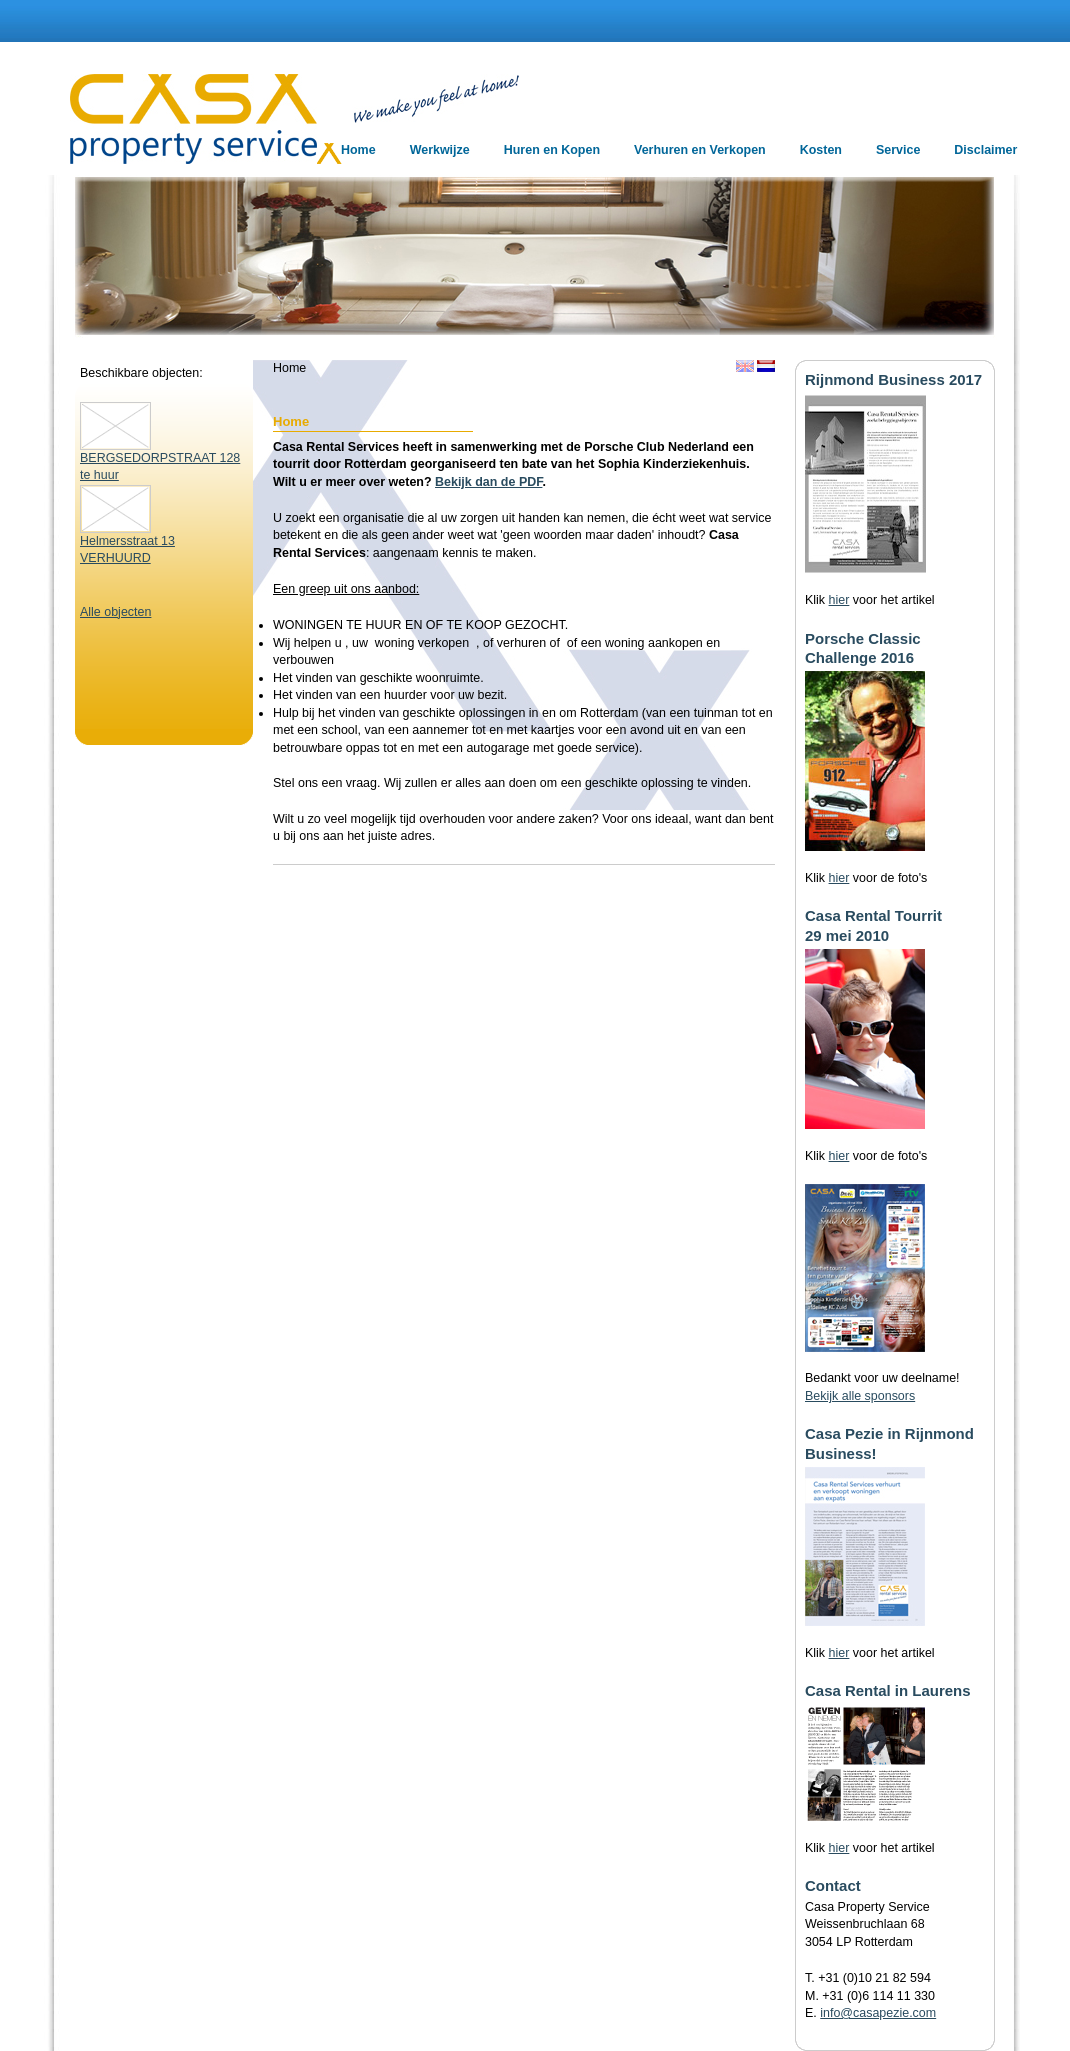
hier (839, 600)
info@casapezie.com (878, 2013)
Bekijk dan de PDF (488, 482)
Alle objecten (115, 612)
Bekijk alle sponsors (860, 1396)
